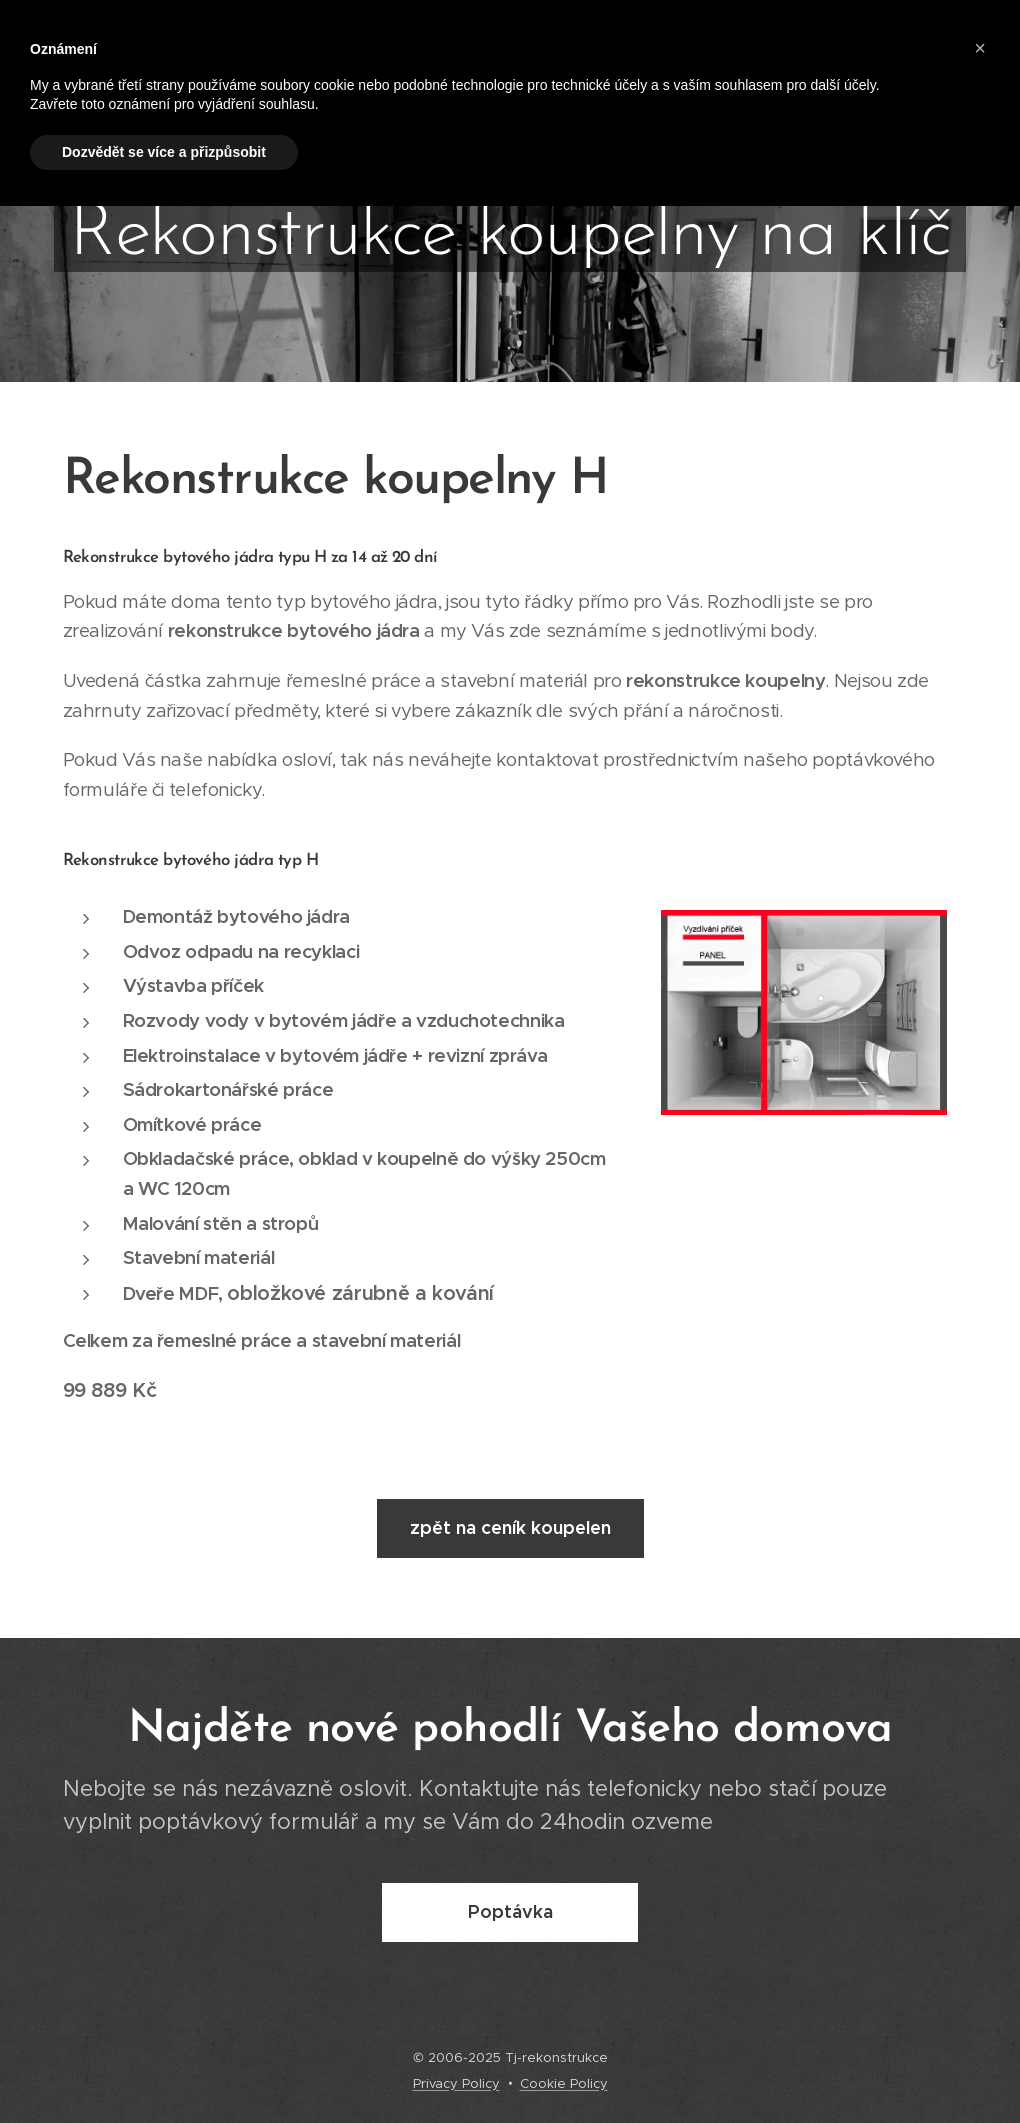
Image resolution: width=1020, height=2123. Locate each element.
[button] (980, 48)
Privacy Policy (456, 2083)
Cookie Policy (564, 2083)
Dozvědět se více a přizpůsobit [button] (164, 152)
